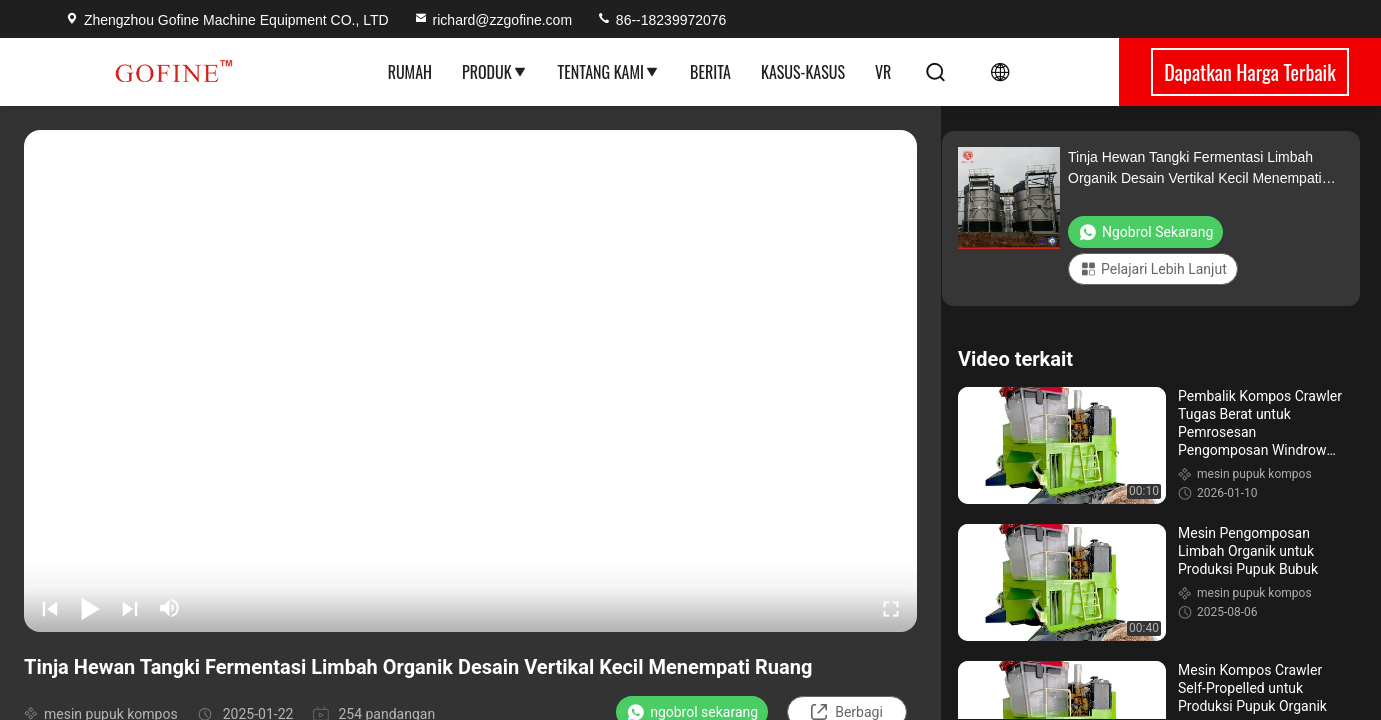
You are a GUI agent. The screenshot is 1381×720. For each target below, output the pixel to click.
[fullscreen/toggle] (891, 608)
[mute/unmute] (170, 608)
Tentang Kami (609, 72)
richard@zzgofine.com (493, 20)
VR (883, 72)
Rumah (410, 72)
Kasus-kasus (803, 72)
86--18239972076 (661, 20)
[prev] (50, 608)
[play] (471, 381)
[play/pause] (90, 608)
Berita (710, 72)
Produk (495, 72)
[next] (130, 608)
